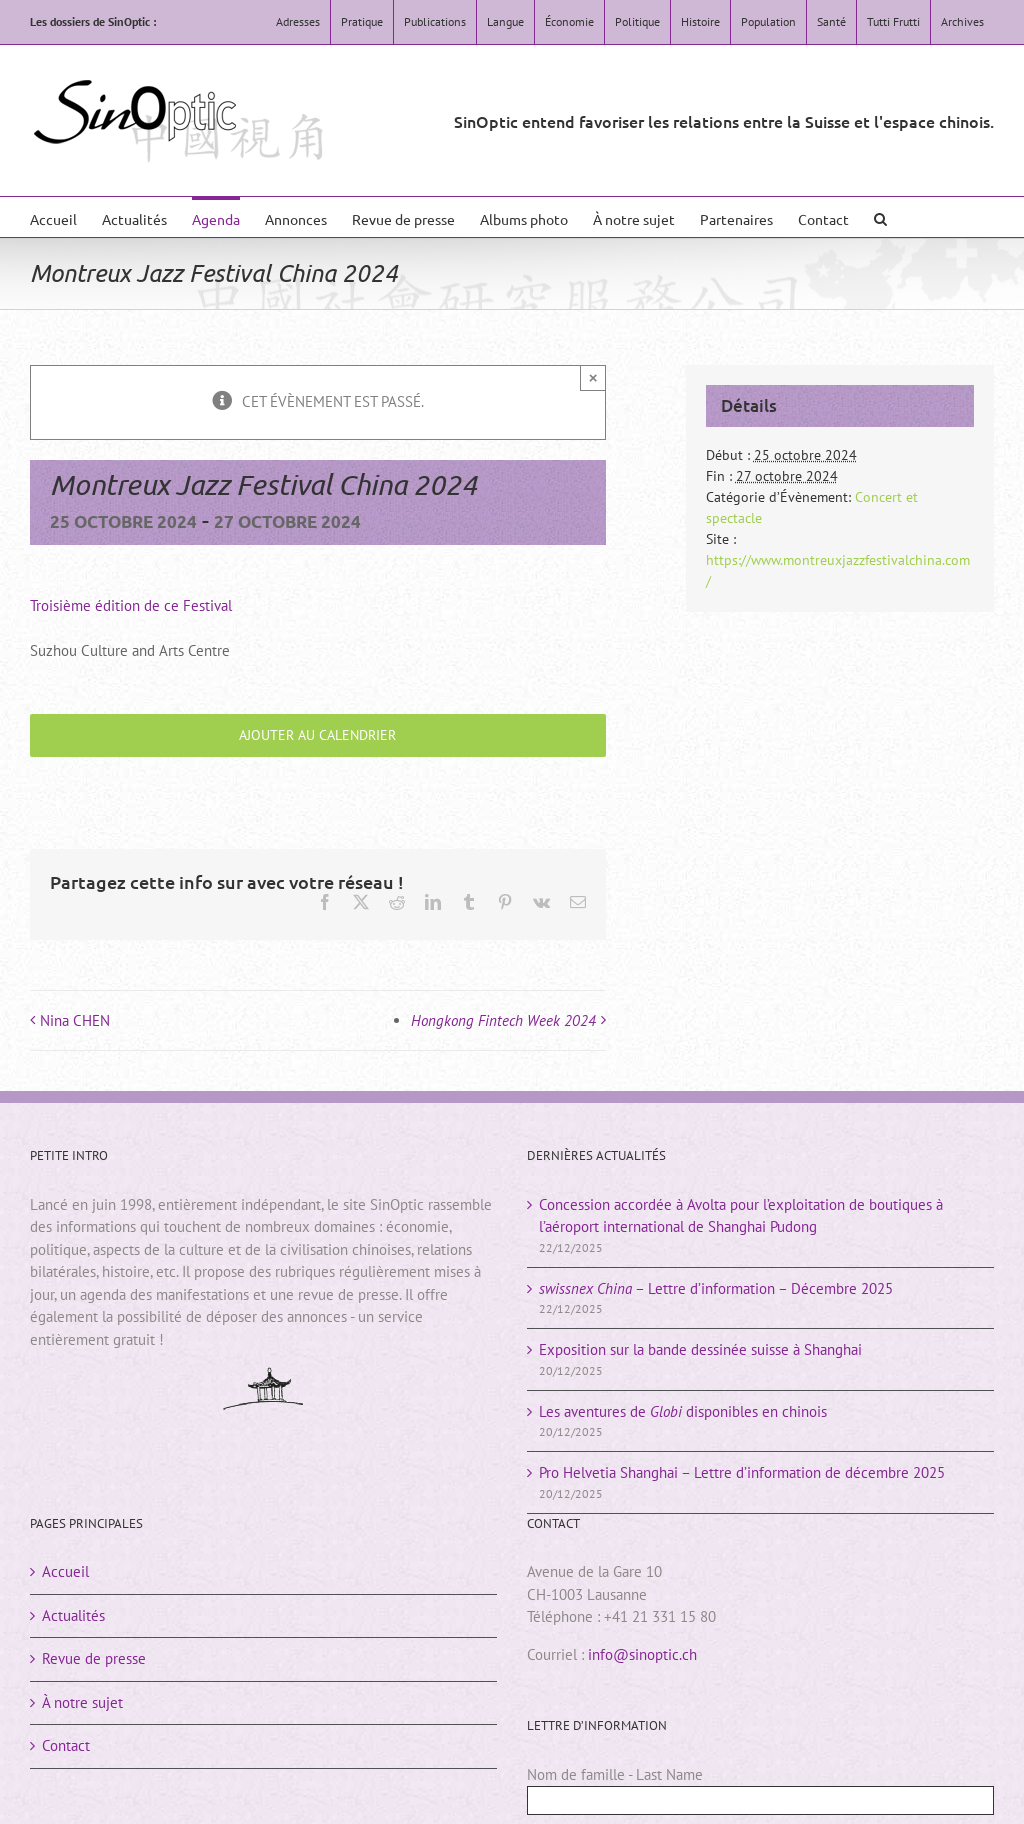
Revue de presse (94, 1658)
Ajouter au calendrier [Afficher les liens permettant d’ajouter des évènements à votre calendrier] (317, 735)
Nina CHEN (75, 1020)
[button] (880, 217)
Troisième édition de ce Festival (131, 605)
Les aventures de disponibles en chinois (683, 1411)
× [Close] (593, 377)
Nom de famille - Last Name (615, 1774)
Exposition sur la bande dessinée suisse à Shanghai (700, 1349)
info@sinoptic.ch (642, 1654)
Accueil (65, 1571)
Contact (66, 1745)
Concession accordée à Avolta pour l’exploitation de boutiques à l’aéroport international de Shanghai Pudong (741, 1216)
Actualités (73, 1615)
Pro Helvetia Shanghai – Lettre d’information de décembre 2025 (742, 1472)
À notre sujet (82, 1702)
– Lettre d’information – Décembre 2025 (716, 1288)
